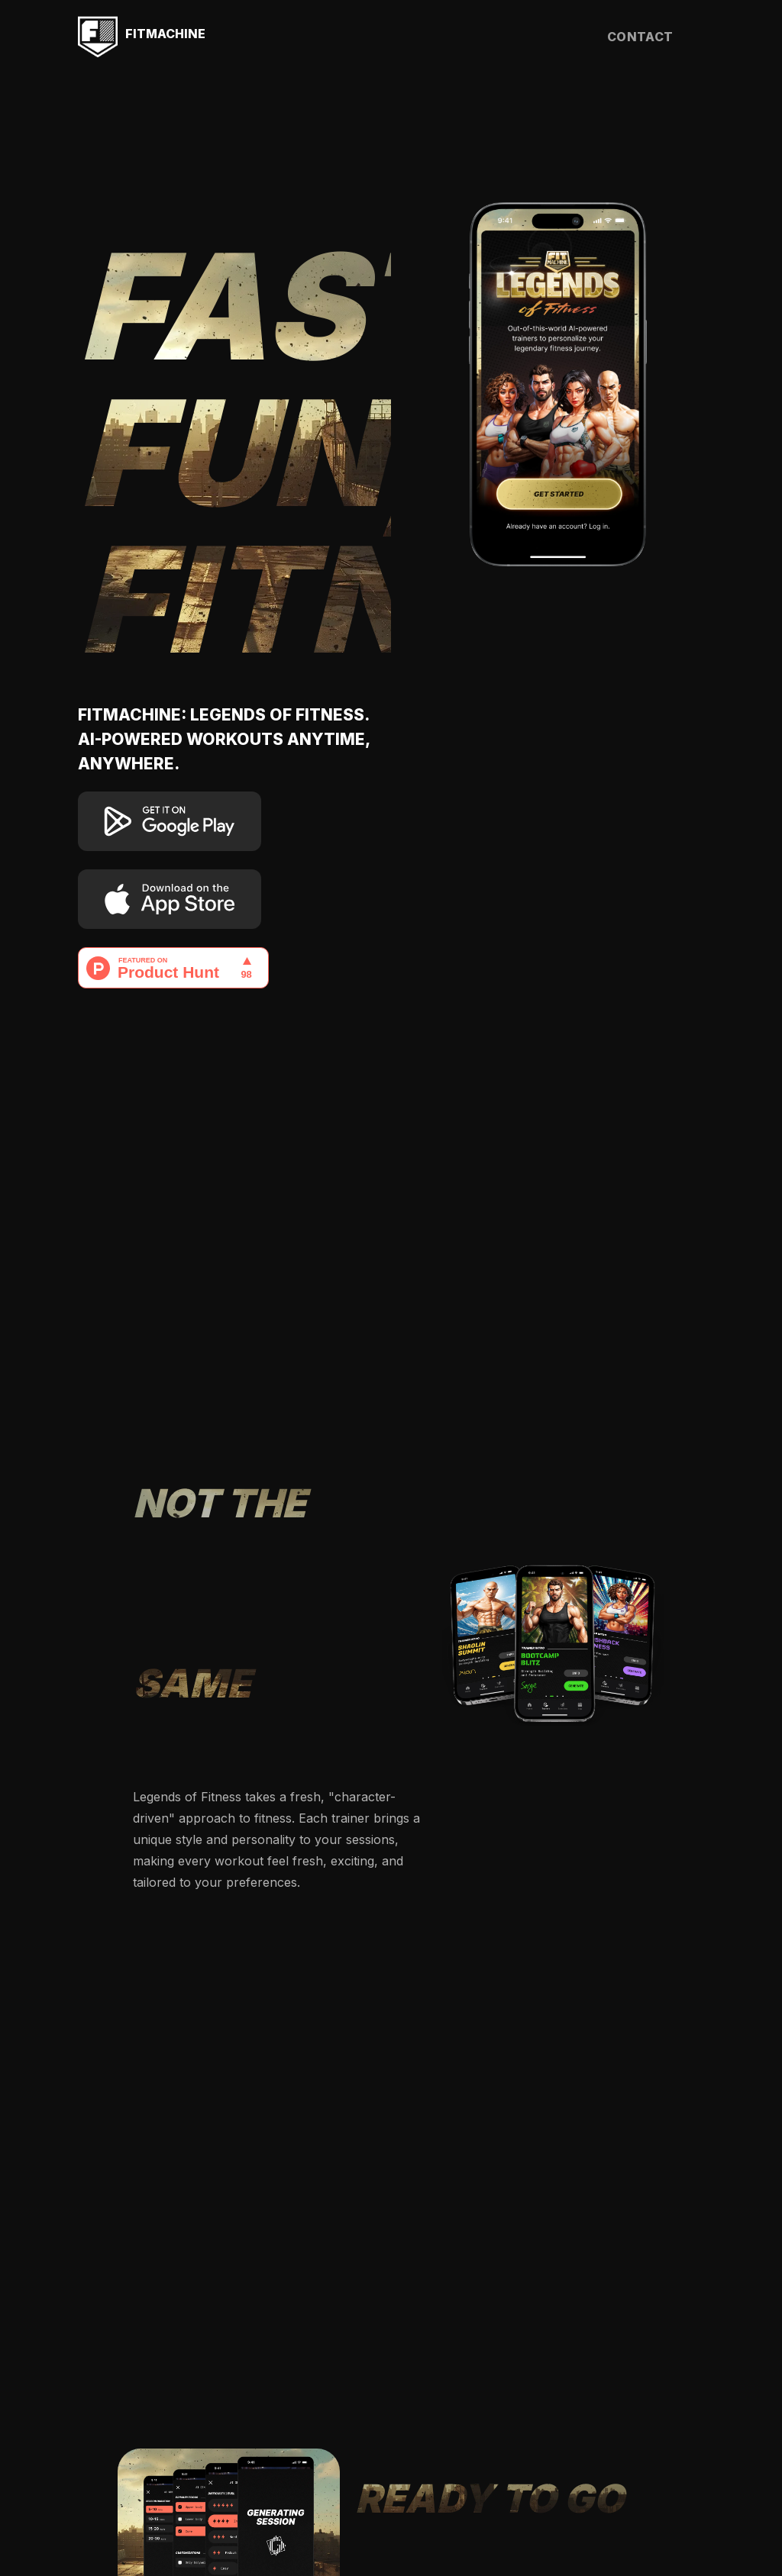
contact (640, 36)
